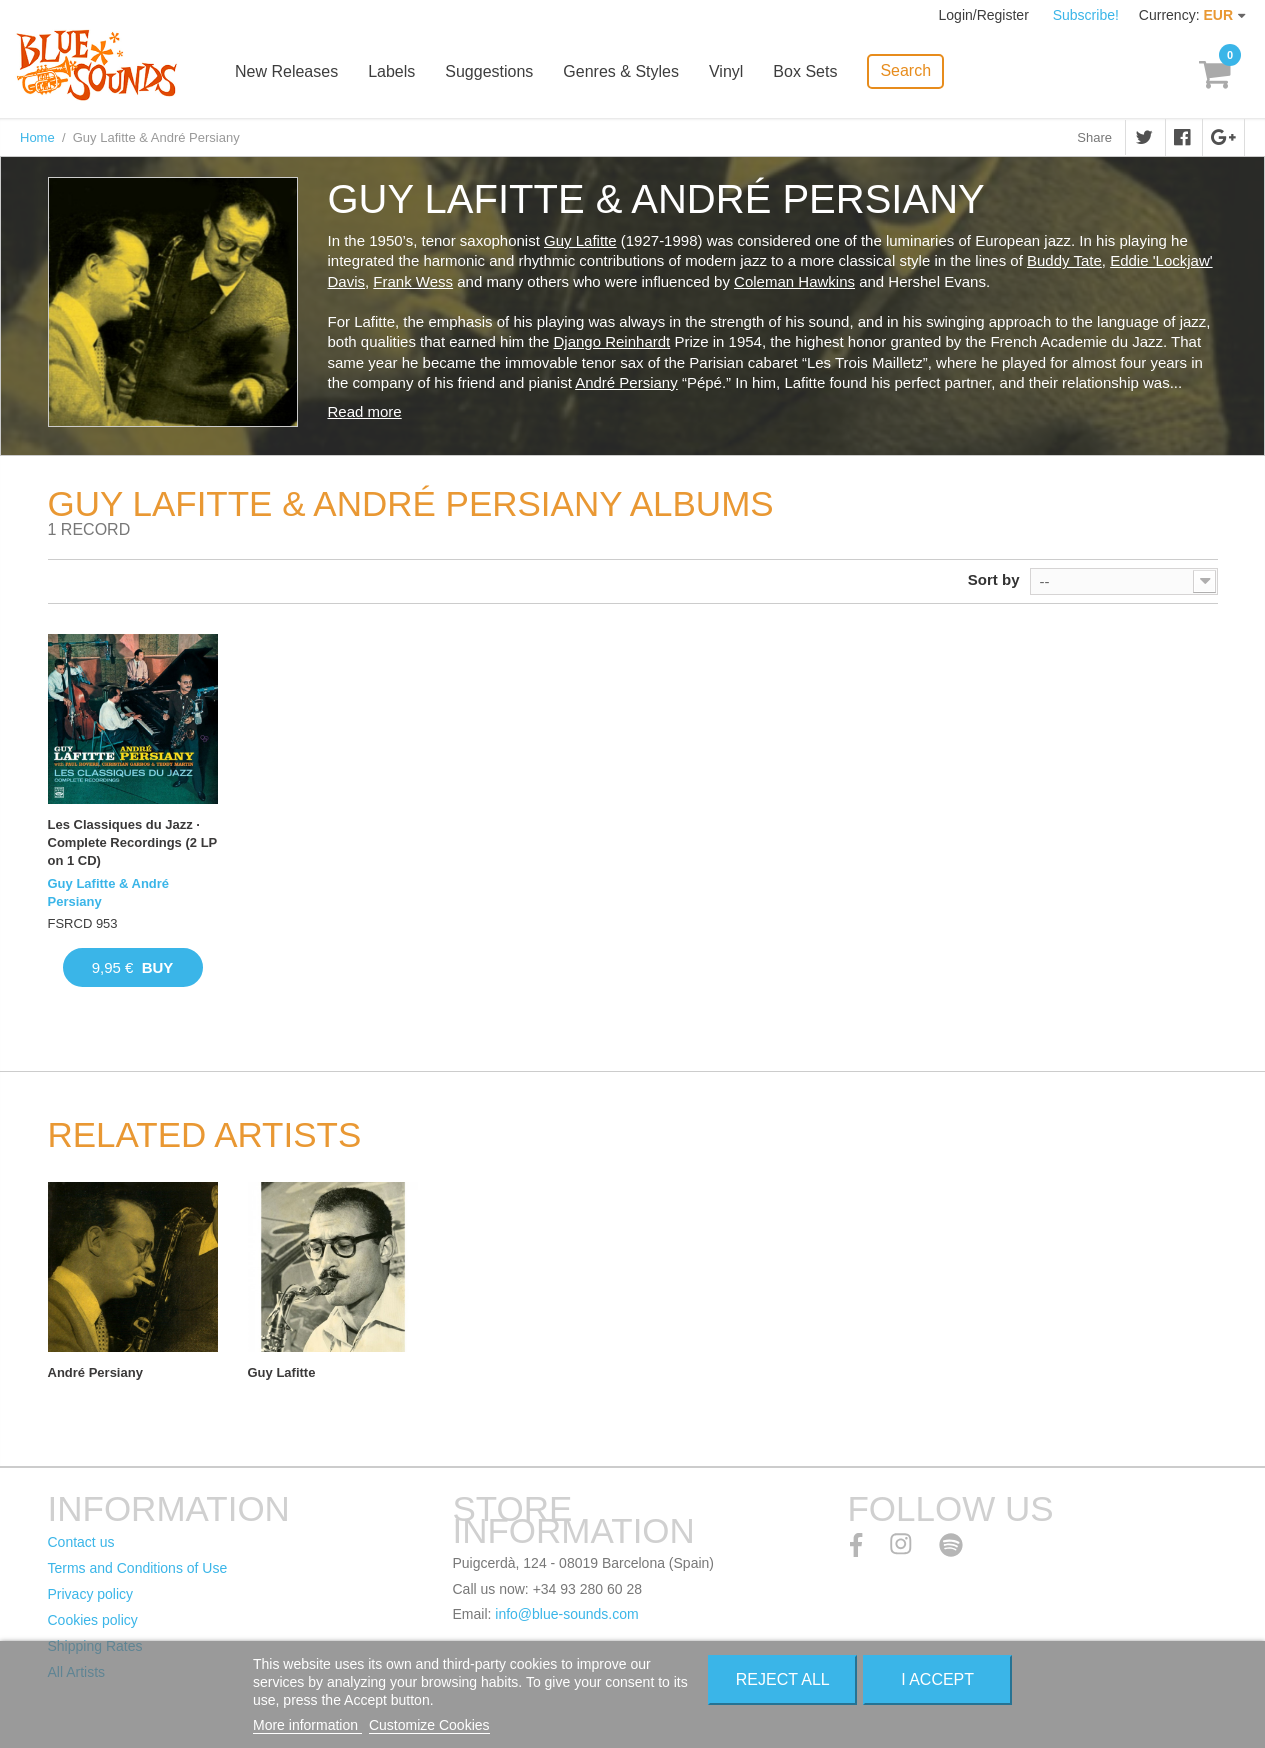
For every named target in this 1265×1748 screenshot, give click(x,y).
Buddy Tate (1064, 260)
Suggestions (489, 72)
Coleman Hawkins (794, 281)
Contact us (81, 1542)
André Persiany (626, 382)
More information (307, 1725)
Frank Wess (413, 281)
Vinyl (726, 72)
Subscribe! (1086, 15)
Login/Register (986, 15)
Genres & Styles (621, 72)
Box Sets (805, 72)
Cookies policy (93, 1620)
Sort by (994, 579)
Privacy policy (91, 1594)
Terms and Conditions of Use (138, 1568)
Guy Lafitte (580, 240)
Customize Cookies (429, 1725)
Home (37, 137)
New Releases (286, 72)
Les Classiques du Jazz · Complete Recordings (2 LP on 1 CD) (133, 842)
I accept (937, 1679)
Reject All (783, 1679)
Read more (365, 411)
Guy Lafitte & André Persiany (109, 892)
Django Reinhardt (611, 341)
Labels (391, 72)
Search (905, 70)
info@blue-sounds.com (566, 1614)
